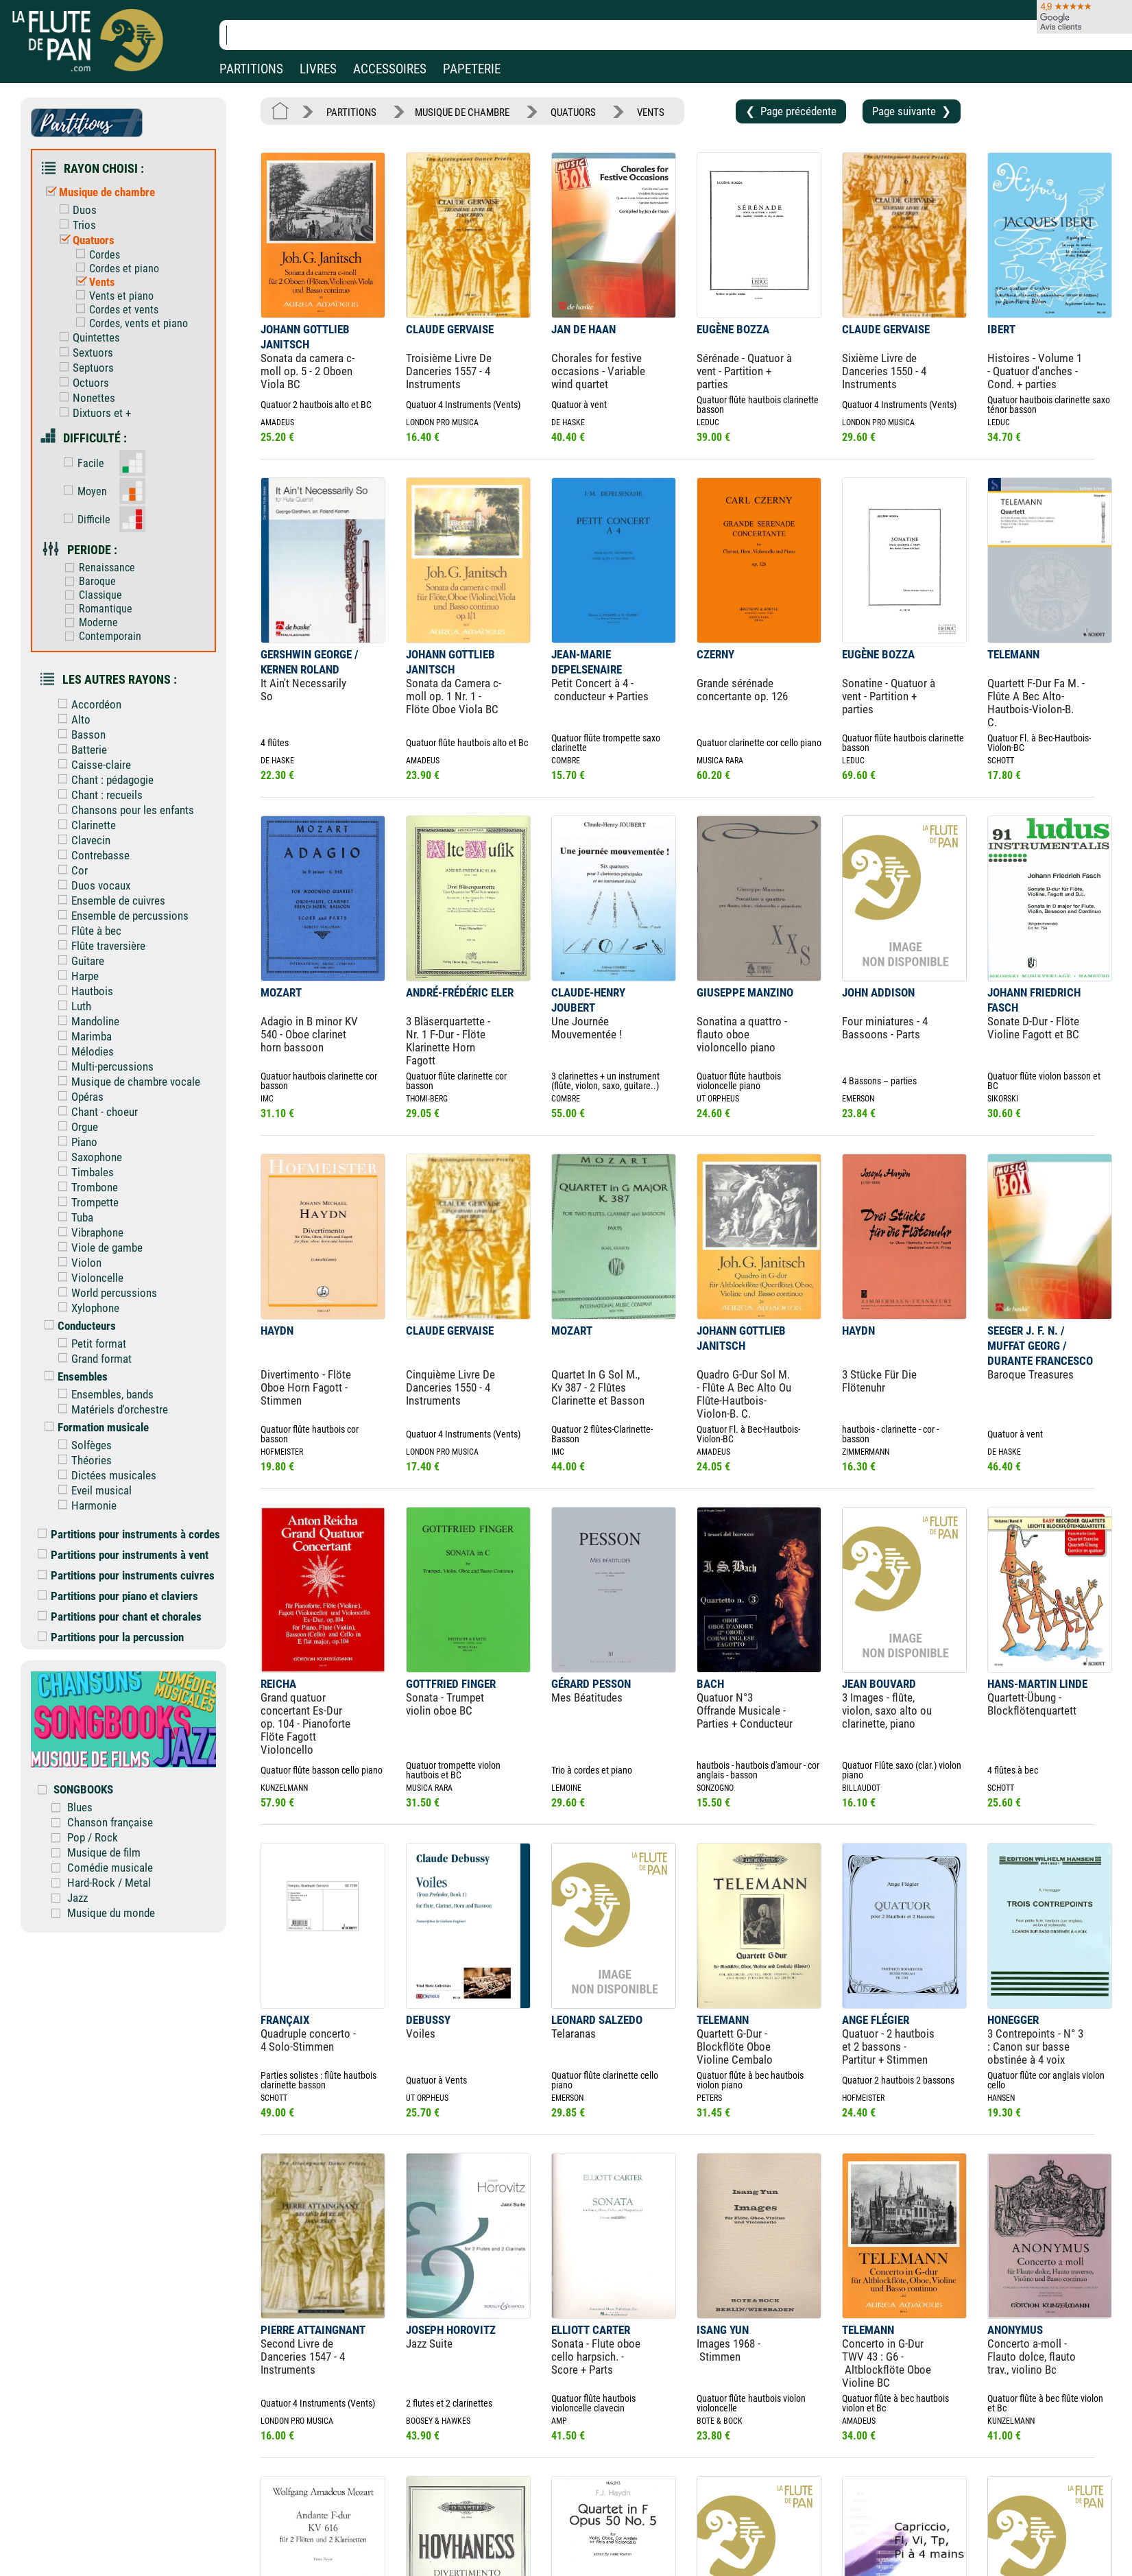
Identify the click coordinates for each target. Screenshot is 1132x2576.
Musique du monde (111, 1913)
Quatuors (84, 240)
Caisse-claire (91, 765)
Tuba (72, 1217)
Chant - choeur (94, 1112)
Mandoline (85, 1021)
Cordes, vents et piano (128, 323)
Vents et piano (111, 295)
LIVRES (318, 69)
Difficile (83, 519)
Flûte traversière (98, 946)
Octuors (81, 383)
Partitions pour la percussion (111, 1637)
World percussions (104, 1293)
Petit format (88, 1343)
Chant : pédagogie (102, 780)
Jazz (77, 1898)
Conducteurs (77, 1326)
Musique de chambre (97, 192)
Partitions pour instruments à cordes (129, 1534)
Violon (76, 1262)
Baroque (87, 581)
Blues (80, 1807)
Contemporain (99, 636)
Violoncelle (87, 1278)
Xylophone (85, 1308)
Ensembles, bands (102, 1394)
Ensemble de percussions (120, 915)
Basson (78, 734)
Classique (90, 594)
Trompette (85, 1202)
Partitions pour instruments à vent (123, 1555)
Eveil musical (91, 1490)
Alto (71, 719)
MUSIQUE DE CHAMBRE (462, 112)
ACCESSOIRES (389, 69)
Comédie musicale (110, 1867)
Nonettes (84, 398)
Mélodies (82, 1051)
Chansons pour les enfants (122, 810)
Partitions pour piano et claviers (118, 1596)
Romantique (95, 608)
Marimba (81, 1036)
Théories (81, 1460)
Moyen (82, 491)
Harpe (75, 976)
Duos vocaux (90, 885)
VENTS (650, 112)
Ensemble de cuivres (108, 900)
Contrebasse (90, 855)
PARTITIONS (251, 69)
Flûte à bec (86, 931)
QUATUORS (573, 112)
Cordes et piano (114, 268)
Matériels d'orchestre (109, 1409)
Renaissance (96, 567)
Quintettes (86, 337)
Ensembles (73, 1376)
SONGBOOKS (83, 1789)
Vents (92, 282)
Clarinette (83, 825)
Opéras (77, 1097)
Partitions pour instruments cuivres (126, 1575)
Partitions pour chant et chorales (120, 1616)
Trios (74, 225)
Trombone (84, 1187)
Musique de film (104, 1852)
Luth (71, 1006)
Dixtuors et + (92, 413)
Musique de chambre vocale (125, 1081)
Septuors (83, 367)
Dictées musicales (103, 1475)
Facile (80, 463)
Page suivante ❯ (911, 111)
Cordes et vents (113, 309)
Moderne (88, 622)
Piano (74, 1142)
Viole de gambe (97, 1247)
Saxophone (86, 1157)
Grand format (91, 1358)
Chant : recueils (97, 795)
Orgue (74, 1127)
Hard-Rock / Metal (109, 1882)
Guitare (77, 961)
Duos (75, 210)
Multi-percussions (102, 1066)
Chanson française (110, 1822)
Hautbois (82, 991)
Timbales (82, 1172)
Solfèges (81, 1445)
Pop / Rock (92, 1837)
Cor (69, 870)
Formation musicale (93, 1427)
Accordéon (86, 704)
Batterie (79, 749)
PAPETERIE (472, 69)
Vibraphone (87, 1232)
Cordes (94, 254)
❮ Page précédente (791, 111)
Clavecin (80, 840)
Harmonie (84, 1505)
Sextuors (83, 352)
